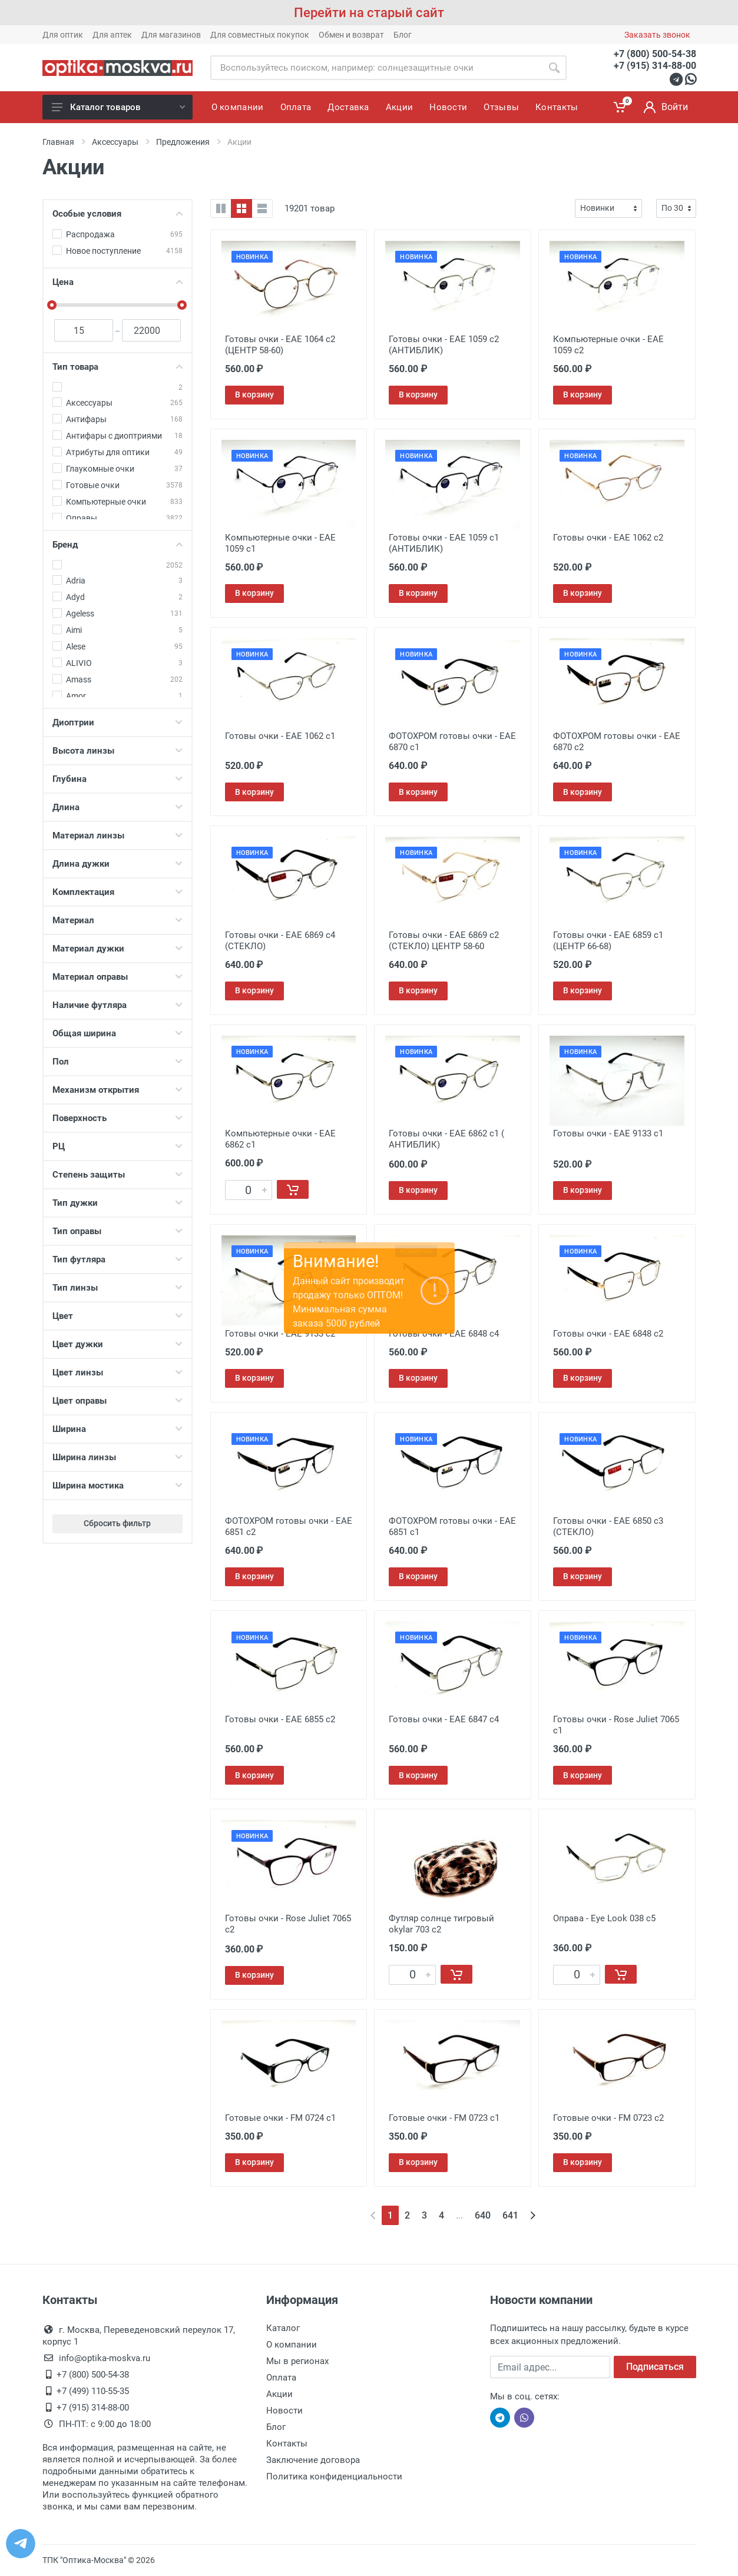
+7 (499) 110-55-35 (93, 2391)
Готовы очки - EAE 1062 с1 (280, 736)
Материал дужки (117, 948)
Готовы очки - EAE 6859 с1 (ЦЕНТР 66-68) (608, 941)
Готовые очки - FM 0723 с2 (608, 2118)
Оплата (281, 2377)
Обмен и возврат (351, 35)
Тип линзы (117, 1287)
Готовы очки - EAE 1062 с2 (608, 537)
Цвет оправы (117, 1400)
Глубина (117, 779)
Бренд (117, 544)
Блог (402, 35)
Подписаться (655, 2366)
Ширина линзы (117, 1457)
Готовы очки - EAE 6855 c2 (280, 1719)
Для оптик (62, 35)
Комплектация (117, 892)
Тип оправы (117, 1231)
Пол (117, 1061)
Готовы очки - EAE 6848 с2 (608, 1333)
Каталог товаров (118, 107)
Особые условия (117, 213)
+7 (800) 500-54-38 (655, 53)
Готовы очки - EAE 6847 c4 (444, 1719)
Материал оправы (117, 977)
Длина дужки (117, 863)
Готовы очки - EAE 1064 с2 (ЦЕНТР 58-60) (280, 345)
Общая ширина (117, 1033)
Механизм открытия (117, 1090)
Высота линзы (117, 750)
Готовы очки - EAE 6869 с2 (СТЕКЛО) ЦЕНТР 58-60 (444, 941)
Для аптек (112, 35)
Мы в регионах (297, 2361)
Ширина (117, 1429)
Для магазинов (171, 35)
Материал (117, 920)
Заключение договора (313, 2460)
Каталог (283, 2328)
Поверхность (117, 1118)
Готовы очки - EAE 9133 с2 (280, 1333)
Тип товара (117, 367)
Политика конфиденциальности (334, 2476)
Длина (117, 807)
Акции (279, 2394)
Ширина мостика (117, 1485)
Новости (284, 2410)
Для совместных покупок (259, 35)
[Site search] (376, 67)
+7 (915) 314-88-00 (655, 65)
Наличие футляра (117, 1005)
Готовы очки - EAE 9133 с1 (608, 1133)
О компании (291, 2344)
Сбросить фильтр (117, 1523)
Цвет (117, 1316)
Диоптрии (117, 722)
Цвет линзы (117, 1372)
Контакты (286, 2443)
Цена (117, 282)
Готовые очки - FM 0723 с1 (444, 2118)
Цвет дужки (117, 1344)
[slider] (52, 305)
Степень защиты (117, 1174)
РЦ (117, 1146)
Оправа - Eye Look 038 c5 (604, 1918)
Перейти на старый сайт (369, 12)
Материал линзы (117, 835)
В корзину (254, 394)
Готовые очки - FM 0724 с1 (280, 2118)
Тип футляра (117, 1259)
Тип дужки (117, 1203)
